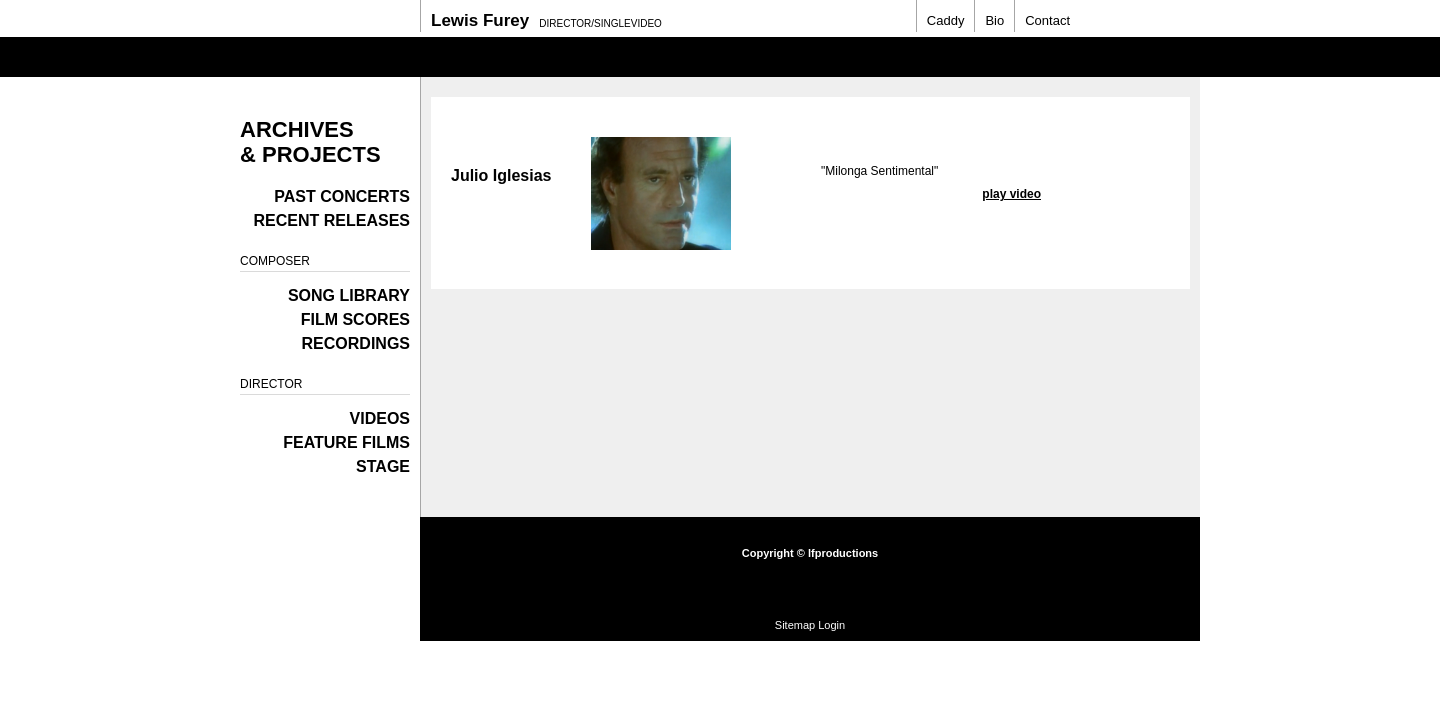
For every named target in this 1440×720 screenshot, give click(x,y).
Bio (994, 20)
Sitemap (795, 625)
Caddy (946, 20)
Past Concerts (342, 196)
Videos (380, 418)
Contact (1047, 20)
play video (1011, 194)
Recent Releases (332, 220)
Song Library (349, 295)
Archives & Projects (310, 142)
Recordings (356, 343)
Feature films (346, 442)
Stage (383, 466)
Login (831, 625)
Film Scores (355, 319)
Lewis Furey (480, 20)
